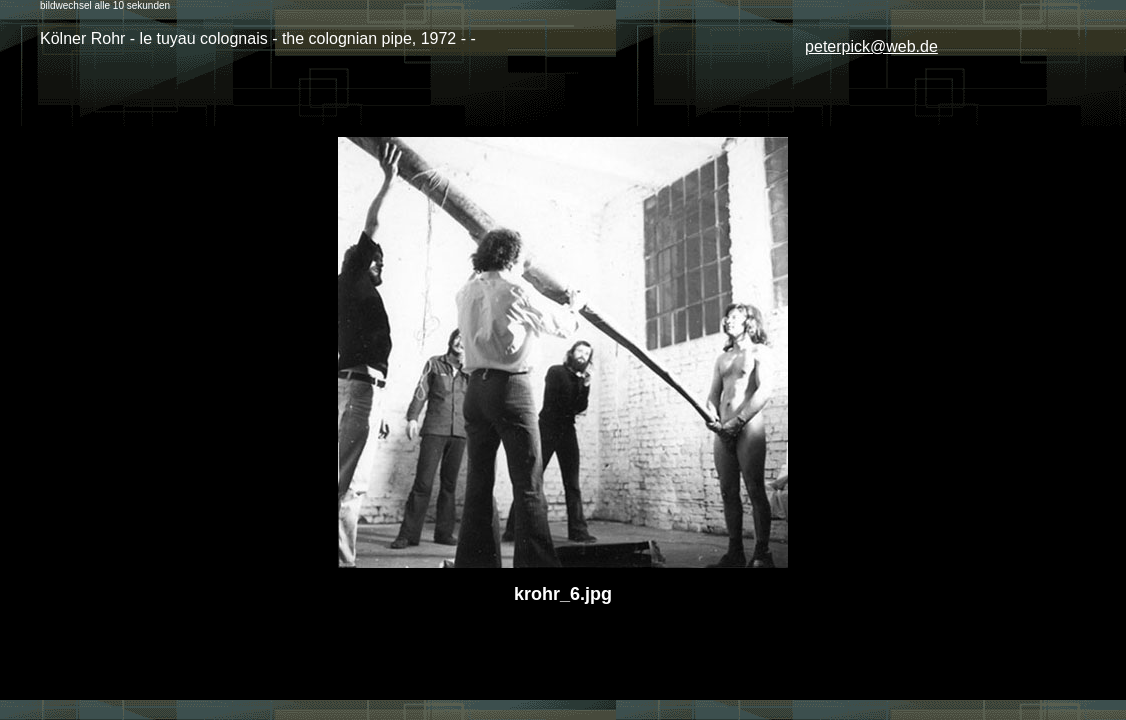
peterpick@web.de (871, 46)
